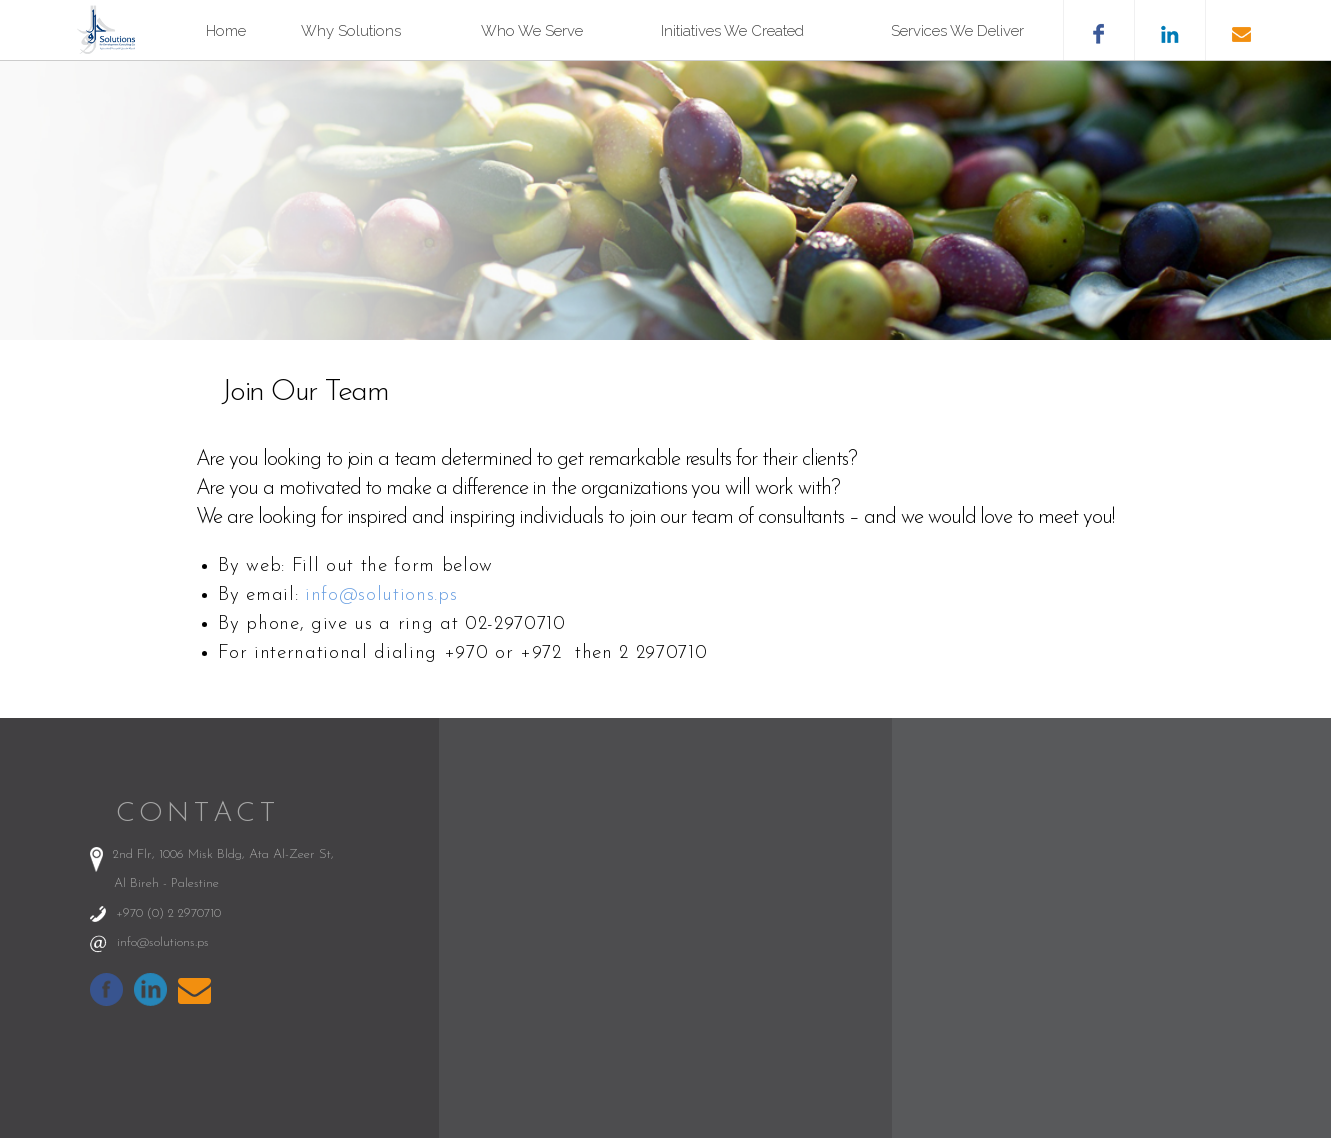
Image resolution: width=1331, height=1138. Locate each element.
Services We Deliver (957, 31)
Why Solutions (351, 31)
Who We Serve (532, 31)
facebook (1098, 30)
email (1240, 30)
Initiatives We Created (732, 31)
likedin (1169, 30)
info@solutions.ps (381, 595)
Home (226, 31)
